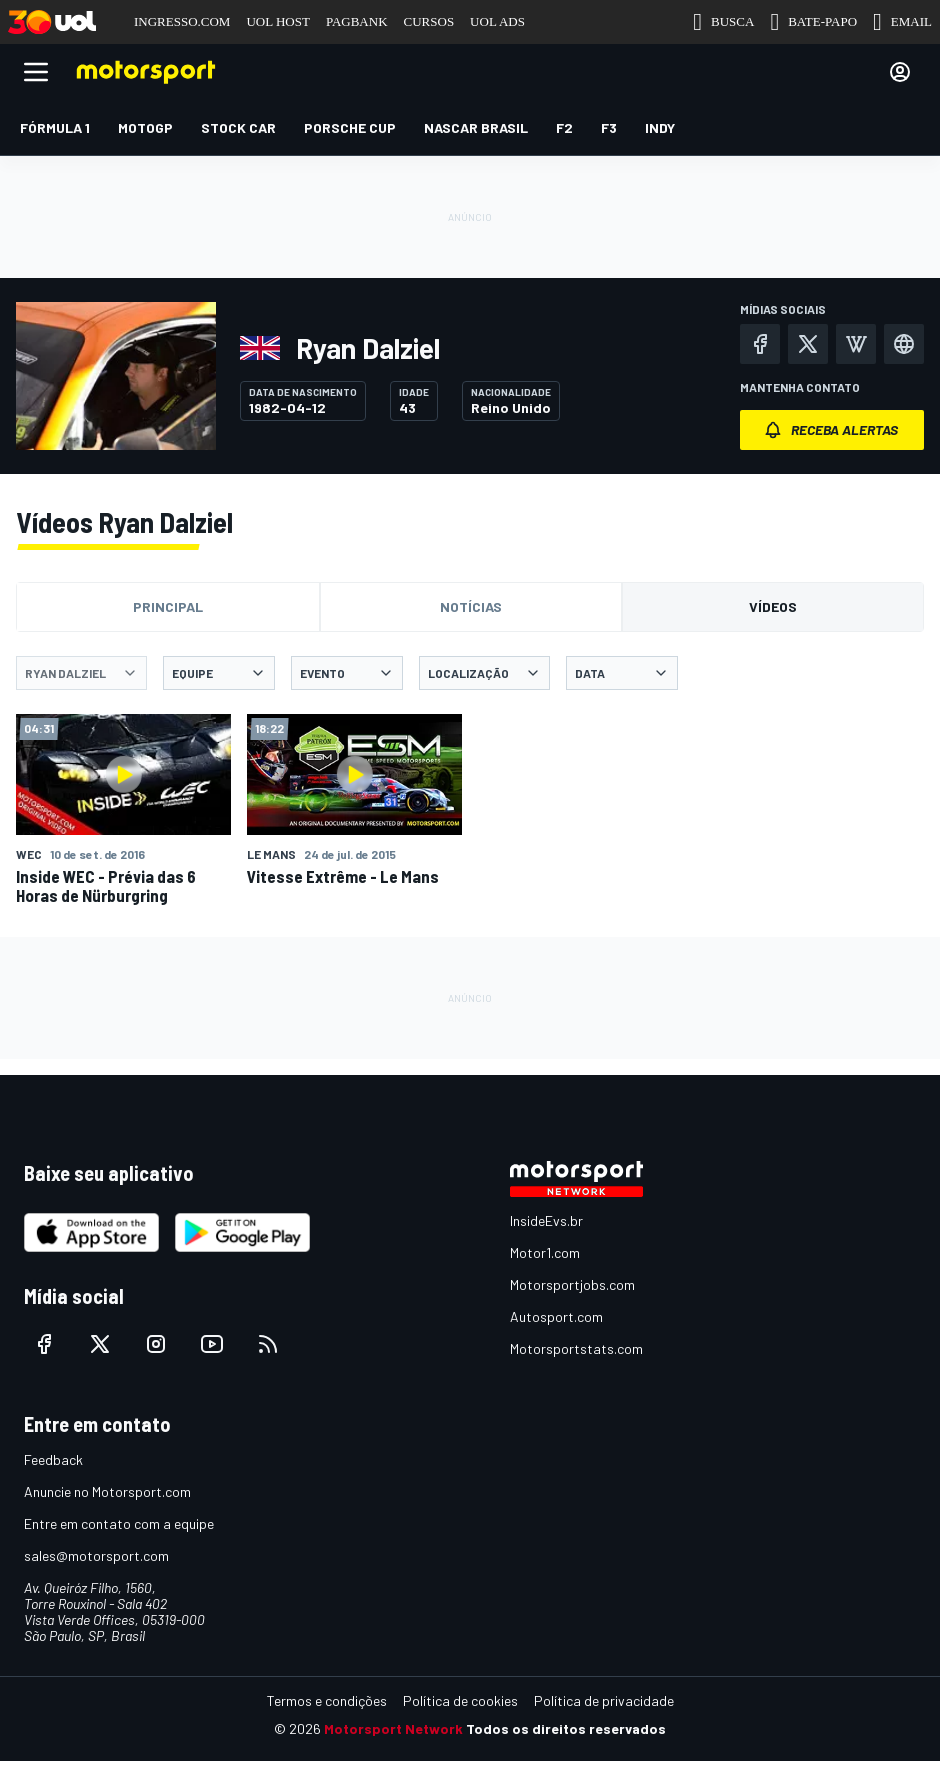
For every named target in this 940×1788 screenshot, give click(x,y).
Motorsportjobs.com (572, 1284)
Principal (168, 606)
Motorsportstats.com (576, 1348)
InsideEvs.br (546, 1220)
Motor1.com (545, 1252)
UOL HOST (277, 21)
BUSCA (723, 22)
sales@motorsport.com (96, 1555)
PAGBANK (357, 21)
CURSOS (429, 21)
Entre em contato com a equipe (119, 1523)
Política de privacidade (604, 1700)
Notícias (471, 606)
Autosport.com (556, 1316)
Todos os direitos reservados (566, 1728)
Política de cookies (460, 1700)
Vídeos (773, 606)
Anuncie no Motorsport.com (107, 1491)
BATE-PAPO (813, 22)
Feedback (53, 1459)
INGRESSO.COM (182, 21)
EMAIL (902, 22)
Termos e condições (327, 1700)
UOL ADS (497, 21)
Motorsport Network (393, 1728)
